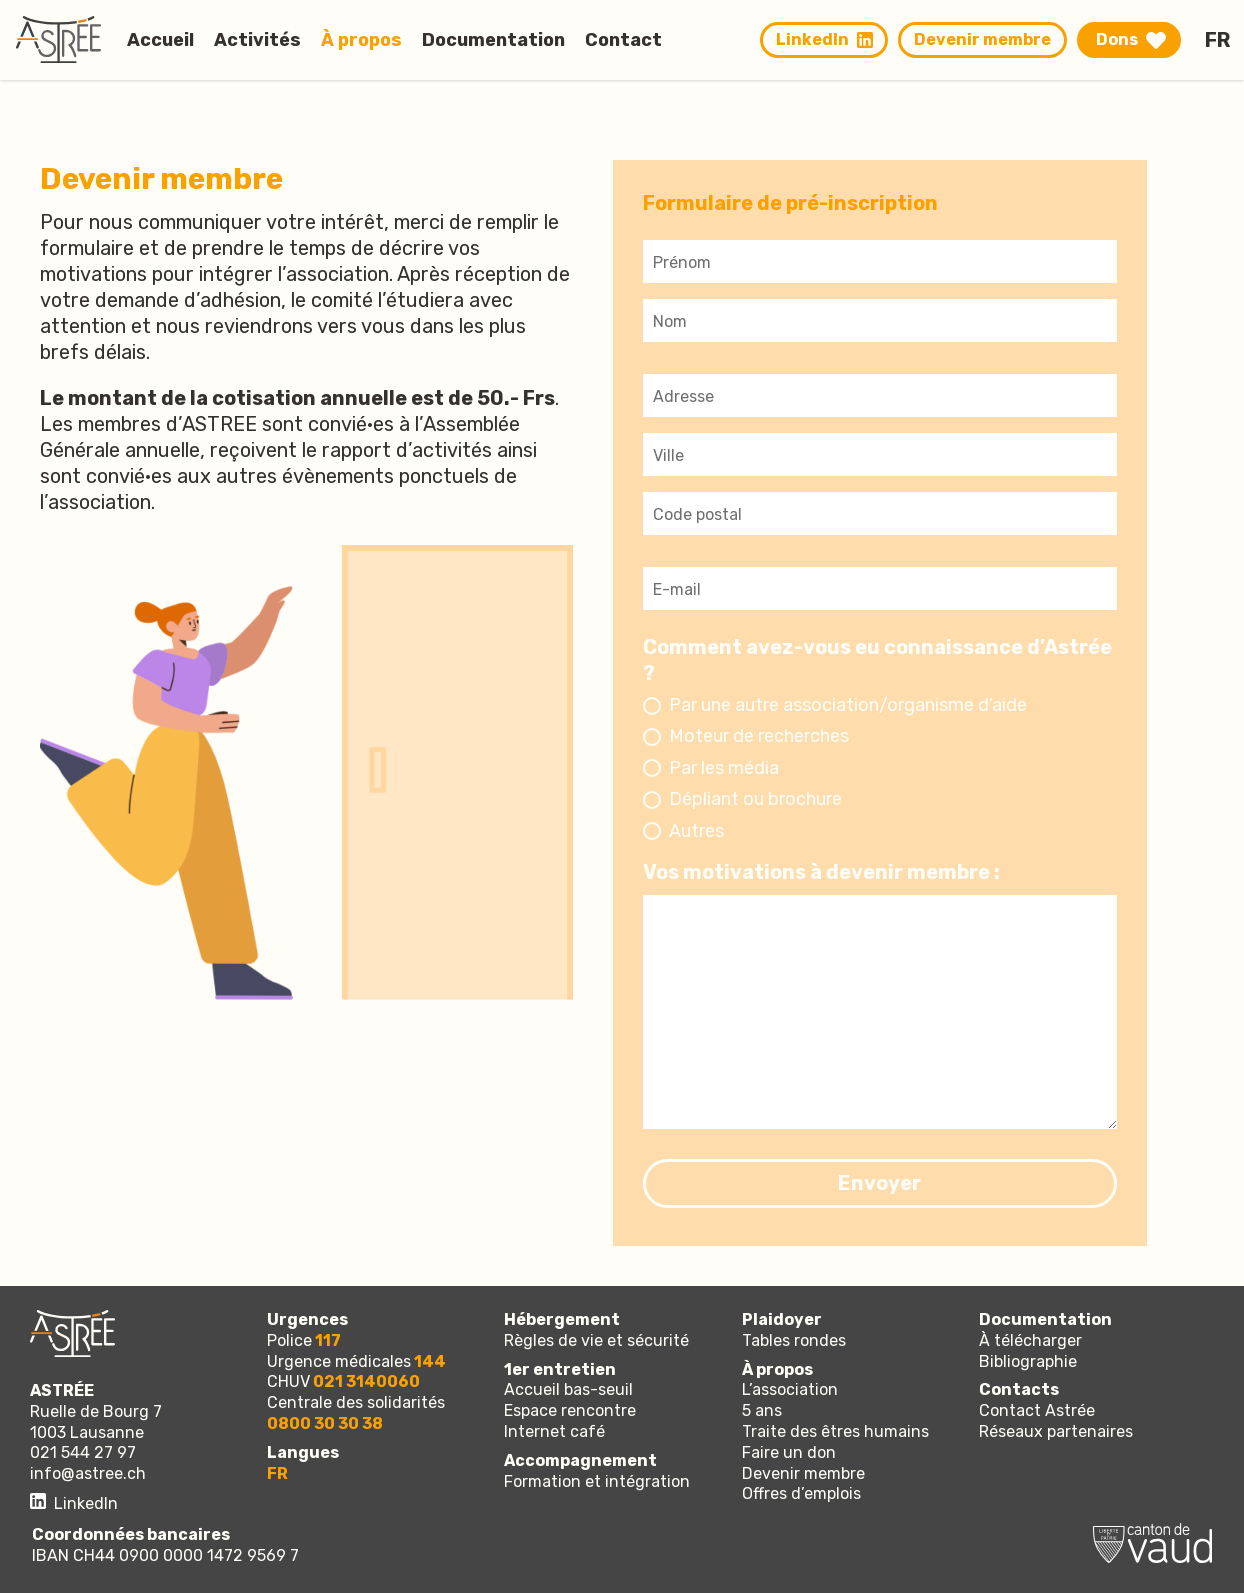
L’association (790, 1389)
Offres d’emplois (801, 1493)
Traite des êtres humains (835, 1431)
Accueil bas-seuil (568, 1389)
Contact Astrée (1037, 1410)
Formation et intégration (597, 1481)
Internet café (554, 1431)
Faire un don (789, 1452)
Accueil (160, 39)
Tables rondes (794, 1340)
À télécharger (1030, 1340)
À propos (361, 39)
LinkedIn (824, 39)
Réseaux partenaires (1056, 1431)
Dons (1117, 39)
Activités (257, 39)
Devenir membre (982, 39)
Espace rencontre (570, 1410)
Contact (623, 39)
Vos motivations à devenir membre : (821, 872)
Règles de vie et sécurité (596, 1340)
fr (1217, 40)
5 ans (762, 1410)
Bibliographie (1028, 1361)
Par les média (724, 768)
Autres (696, 831)
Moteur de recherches (759, 736)
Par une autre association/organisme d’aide (848, 705)
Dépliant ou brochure (755, 799)
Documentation (493, 39)
